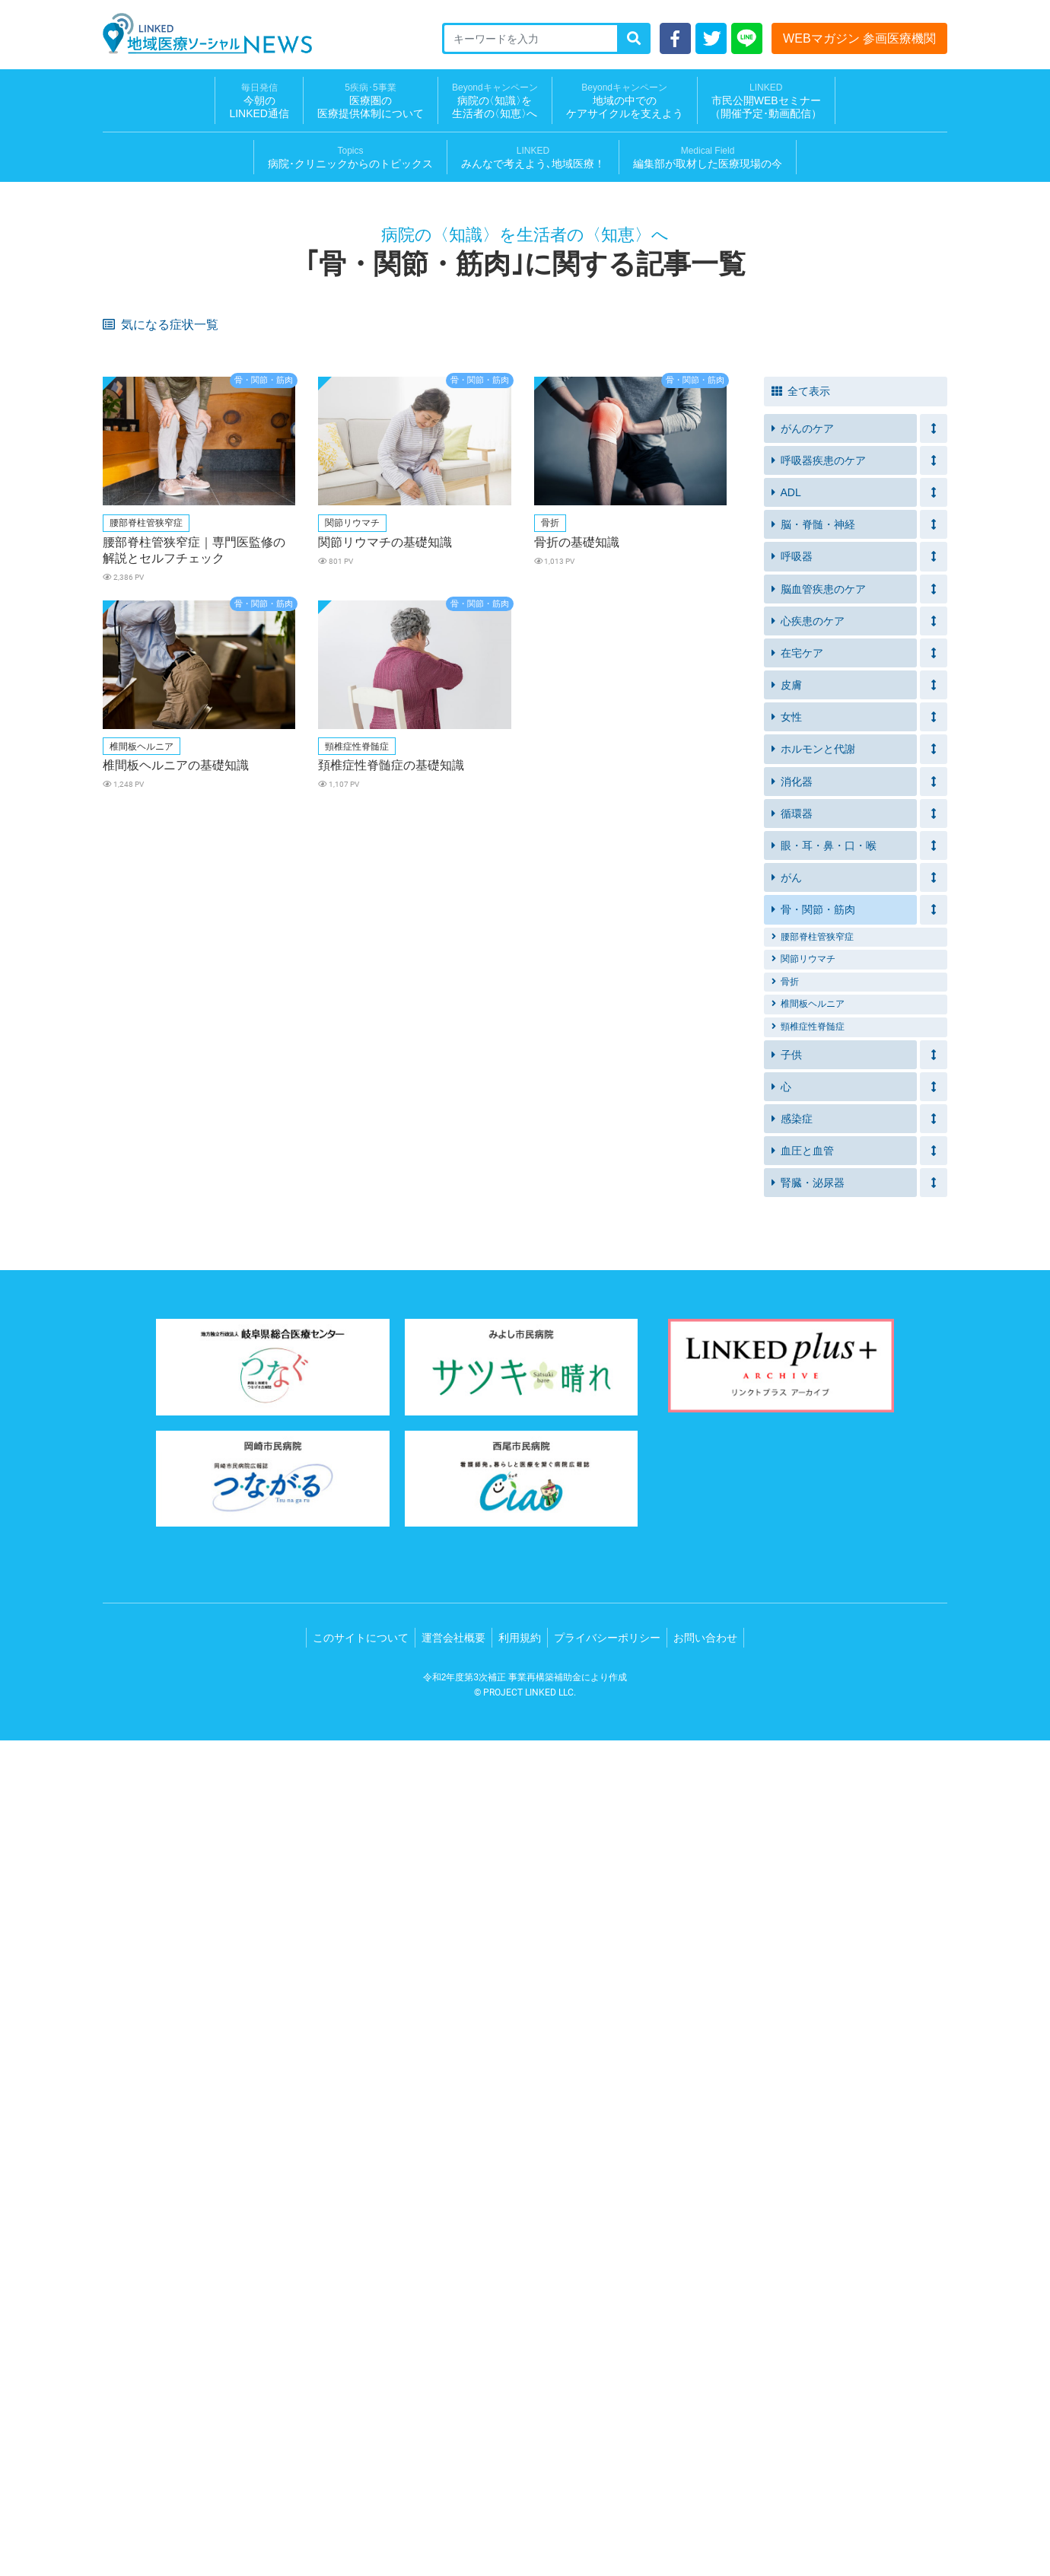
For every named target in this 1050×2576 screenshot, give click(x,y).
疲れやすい (699, 349)
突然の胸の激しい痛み (865, 874)
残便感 (125, 562)
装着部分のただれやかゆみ (733, 723)
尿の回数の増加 (850, 804)
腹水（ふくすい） (572, 1026)
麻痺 (120, 642)
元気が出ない (703, 397)
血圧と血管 (803, 1986)
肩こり (125, 1144)
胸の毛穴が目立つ (290, 992)
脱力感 (689, 851)
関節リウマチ (803, 1794)
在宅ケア (797, 1488)
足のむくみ (276, 699)
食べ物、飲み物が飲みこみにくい (875, 647)
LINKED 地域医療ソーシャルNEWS (207, 33)
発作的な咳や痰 (850, 444)
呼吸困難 (694, 444)
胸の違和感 (840, 1097)
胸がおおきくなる (572, 969)
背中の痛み (699, 945)
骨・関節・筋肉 (813, 1745)
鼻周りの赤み (563, 1073)
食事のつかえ (703, 1050)
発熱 (825, 373)
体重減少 (835, 349)
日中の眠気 (699, 898)
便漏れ (689, 538)
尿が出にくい (845, 420)
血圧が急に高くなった (582, 676)
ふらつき (553, 642)
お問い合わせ (705, 2473)
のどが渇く (276, 827)
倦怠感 (125, 349)
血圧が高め (276, 467)
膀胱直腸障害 (140, 1026)
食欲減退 (553, 491)
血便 (402, 945)
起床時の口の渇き (572, 898)
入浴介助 (271, 515)
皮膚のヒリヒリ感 (149, 373)
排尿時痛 (271, 1097)
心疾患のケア (808, 1456)
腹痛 (543, 851)
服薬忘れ (412, 467)
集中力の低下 (845, 898)
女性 (787, 1552)
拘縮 (120, 595)
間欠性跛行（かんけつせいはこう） (875, 997)
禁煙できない (845, 397)
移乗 (120, 538)
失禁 (543, 420)
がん (787, 1713)
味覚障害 (694, 373)
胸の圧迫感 (417, 1120)
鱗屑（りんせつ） (713, 1120)
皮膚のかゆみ (422, 349)
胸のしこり (699, 969)
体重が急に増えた (149, 699)
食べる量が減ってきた (865, 747)
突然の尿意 (135, 444)
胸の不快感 (135, 1120)
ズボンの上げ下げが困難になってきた (310, 567)
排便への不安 (563, 538)
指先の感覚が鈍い (572, 922)
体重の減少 (135, 969)
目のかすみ (699, 827)
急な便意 (271, 538)
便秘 (261, 491)
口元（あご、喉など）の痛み (310, 1149)
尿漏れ (407, 420)
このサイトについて (361, 2473)
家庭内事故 (135, 515)
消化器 (792, 1617)
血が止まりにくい (432, 1026)
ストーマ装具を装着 (154, 723)
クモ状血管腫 (280, 1026)
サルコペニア (140, 676)
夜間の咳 (553, 699)
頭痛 (825, 827)
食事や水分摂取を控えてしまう (875, 567)
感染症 (792, 1954)
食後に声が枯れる (713, 747)
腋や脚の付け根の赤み (723, 1073)
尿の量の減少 (845, 595)
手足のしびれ (422, 827)
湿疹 (543, 770)
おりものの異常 (145, 804)
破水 (684, 804)
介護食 (407, 676)
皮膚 (787, 1520)
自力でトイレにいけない (728, 562)
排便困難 (412, 538)
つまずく (694, 467)
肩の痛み (412, 1144)
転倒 (402, 515)
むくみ (548, 619)
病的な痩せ (558, 1050)
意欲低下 (835, 467)
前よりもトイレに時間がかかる (452, 567)
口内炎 (407, 373)
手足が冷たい (703, 676)
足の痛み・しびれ (432, 992)
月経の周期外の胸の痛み (164, 992)
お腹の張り (417, 804)
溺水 (825, 491)
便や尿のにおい (285, 723)
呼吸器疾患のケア (819, 1296)
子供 (787, 1890)
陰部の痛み (840, 1073)
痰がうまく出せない (295, 420)
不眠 (261, 397)
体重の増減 (135, 491)
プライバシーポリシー (607, 2473)
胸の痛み (271, 969)
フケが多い (417, 1073)
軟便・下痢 (135, 397)
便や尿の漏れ (422, 723)
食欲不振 (553, 373)
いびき (125, 898)
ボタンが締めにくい (437, 595)
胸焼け (689, 874)
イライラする (422, 491)
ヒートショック (708, 491)
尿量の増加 (135, 827)
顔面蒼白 (694, 1097)
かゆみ (266, 770)
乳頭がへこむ (422, 969)
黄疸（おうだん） (149, 851)
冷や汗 (407, 874)
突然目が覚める (427, 898)
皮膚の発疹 (276, 922)
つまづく (835, 619)
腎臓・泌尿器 (808, 2018)
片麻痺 (407, 619)
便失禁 (830, 538)
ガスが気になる (568, 723)
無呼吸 (266, 898)
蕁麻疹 (830, 1026)
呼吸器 (792, 1392)
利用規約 (519, 2473)
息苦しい (130, 420)
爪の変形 (835, 1120)
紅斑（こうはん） (572, 1120)
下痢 (684, 922)
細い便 (548, 945)
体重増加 (130, 945)
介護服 (689, 595)
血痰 (825, 945)
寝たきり (835, 723)
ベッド (548, 515)
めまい (548, 874)
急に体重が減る (568, 827)
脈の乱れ (694, 1026)
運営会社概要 (453, 2473)
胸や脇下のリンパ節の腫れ (875, 969)
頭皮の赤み (276, 1073)
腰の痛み (553, 992)
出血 (543, 804)
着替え (689, 619)
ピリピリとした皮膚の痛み (875, 770)
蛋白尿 (548, 595)
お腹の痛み (276, 804)
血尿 (261, 595)
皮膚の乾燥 (276, 373)
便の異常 (835, 1050)
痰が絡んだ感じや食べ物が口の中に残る (169, 775)
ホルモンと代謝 (813, 1584)
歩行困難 (694, 992)
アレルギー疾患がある (159, 467)
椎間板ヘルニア (808, 1839)
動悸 (825, 851)
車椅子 (407, 642)
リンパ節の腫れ (145, 1097)
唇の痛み (553, 1097)
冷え (120, 1050)
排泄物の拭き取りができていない (592, 567)
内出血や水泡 (280, 747)
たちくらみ (840, 676)
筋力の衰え (558, 467)
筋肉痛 (266, 851)
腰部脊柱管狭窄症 (813, 1772)
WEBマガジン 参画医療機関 (859, 38)
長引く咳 (553, 397)
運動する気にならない (442, 397)
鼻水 (402, 1050)
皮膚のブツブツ (708, 770)
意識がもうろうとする (300, 1050)
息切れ (407, 444)
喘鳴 (543, 444)
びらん (407, 747)
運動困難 (271, 1120)
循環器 (792, 1649)
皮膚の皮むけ (140, 1073)
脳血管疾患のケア (819, 1425)
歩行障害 (412, 1097)
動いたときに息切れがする (452, 699)
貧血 (261, 945)
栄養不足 (271, 676)
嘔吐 (120, 874)
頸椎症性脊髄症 (808, 1862)
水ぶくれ (412, 770)
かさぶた (553, 747)
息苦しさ (271, 349)
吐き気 (407, 851)
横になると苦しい (713, 699)
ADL (786, 1328)
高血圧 (125, 619)
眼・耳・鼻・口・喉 (824, 1681)
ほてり (830, 922)
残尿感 (689, 420)
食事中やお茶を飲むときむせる (733, 647)
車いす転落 (699, 515)
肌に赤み (130, 747)
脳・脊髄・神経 (813, 1360)
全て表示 (801, 1227)
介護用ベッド (845, 515)
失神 (261, 874)
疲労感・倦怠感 (285, 619)
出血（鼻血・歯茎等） (442, 922)
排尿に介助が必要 (290, 444)
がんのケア (803, 1264)
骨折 (785, 1817)
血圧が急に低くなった (865, 699)
